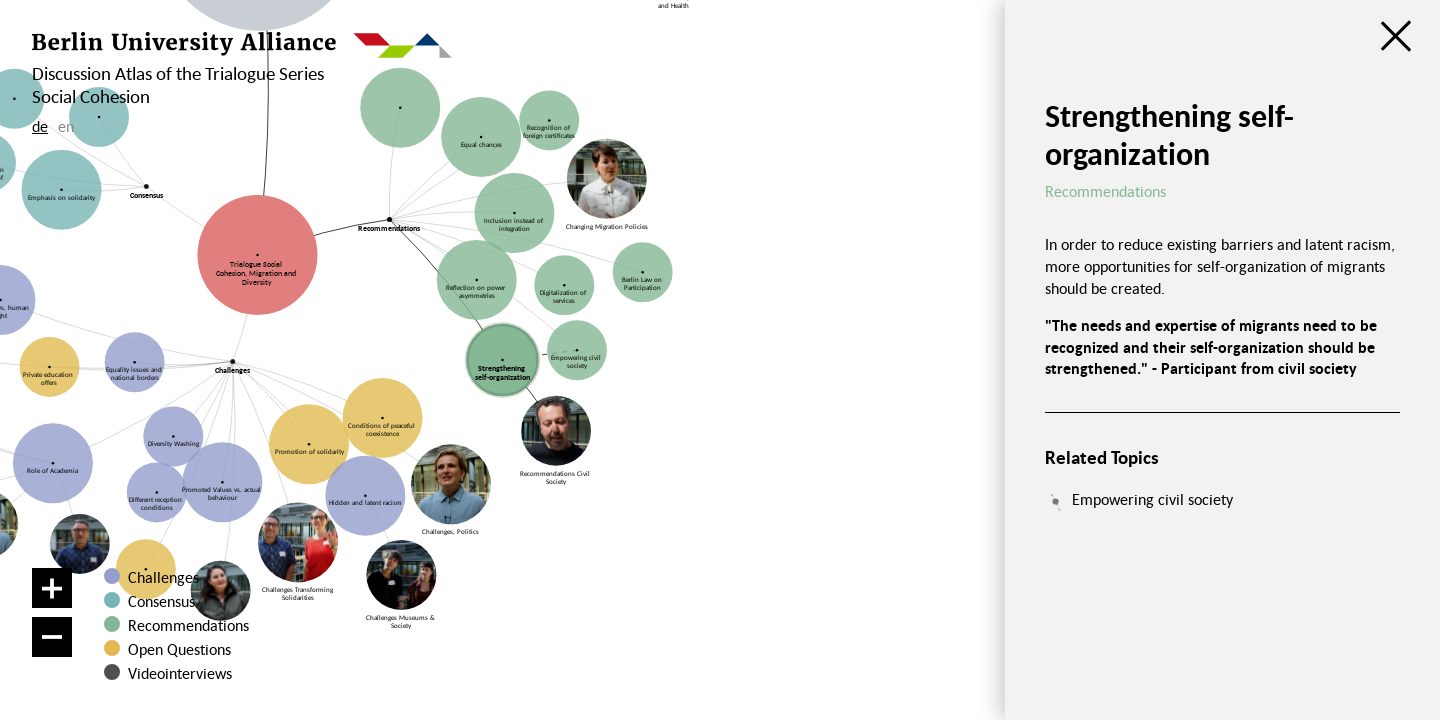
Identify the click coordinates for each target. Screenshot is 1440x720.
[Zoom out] (52, 637)
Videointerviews (180, 673)
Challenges (163, 577)
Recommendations (188, 625)
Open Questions (179, 649)
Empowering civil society (1152, 499)
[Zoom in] (52, 588)
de (40, 126)
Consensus (161, 601)
